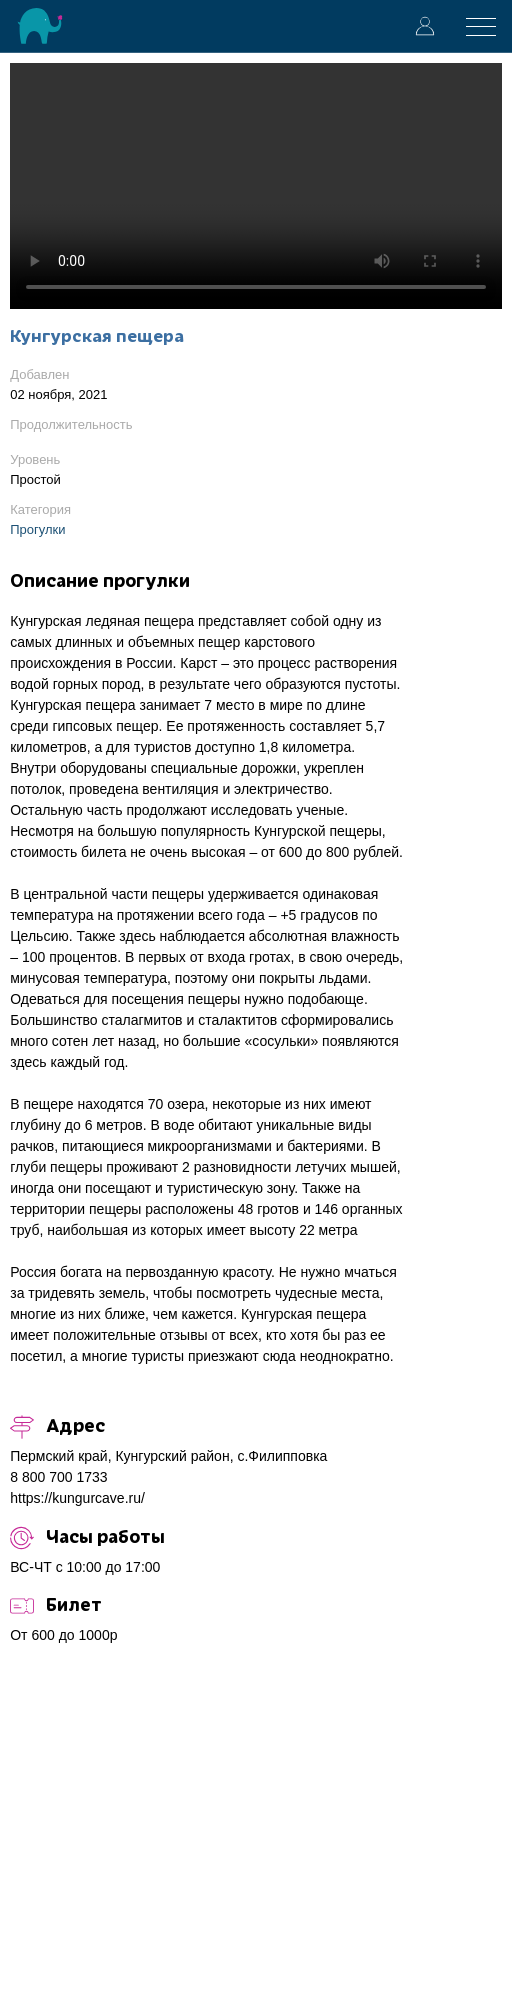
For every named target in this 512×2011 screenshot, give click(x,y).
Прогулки (37, 529)
